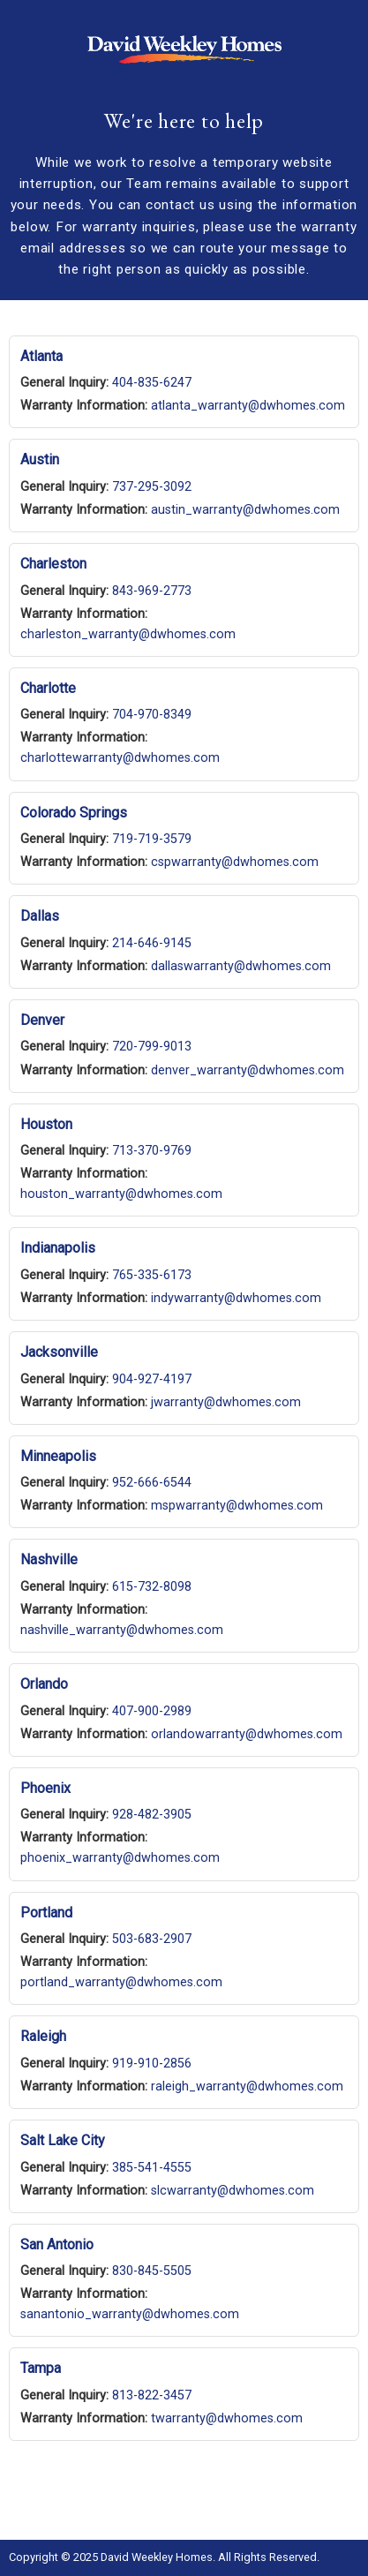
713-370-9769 (152, 1150)
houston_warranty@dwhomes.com (121, 1193)
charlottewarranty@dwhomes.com (120, 757)
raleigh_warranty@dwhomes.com (247, 2086)
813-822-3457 (152, 2395)
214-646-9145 (152, 943)
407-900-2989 (152, 1711)
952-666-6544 (152, 1482)
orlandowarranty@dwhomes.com (246, 1734)
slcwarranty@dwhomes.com (232, 2190)
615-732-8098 (152, 1586)
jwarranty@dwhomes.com (226, 1402)
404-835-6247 (152, 382)
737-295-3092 (152, 486)
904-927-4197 (152, 1379)
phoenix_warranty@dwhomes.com (120, 1857)
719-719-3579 (152, 839)
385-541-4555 (152, 2167)
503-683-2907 (152, 1939)
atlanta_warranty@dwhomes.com (248, 405)
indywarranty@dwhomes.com (236, 1298)
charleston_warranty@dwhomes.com (128, 634)
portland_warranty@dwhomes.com (121, 1982)
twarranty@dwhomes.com (227, 2418)
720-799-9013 (152, 1046)
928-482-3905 (152, 1814)
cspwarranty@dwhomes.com (235, 862)
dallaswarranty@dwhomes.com (241, 966)
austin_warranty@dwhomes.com (245, 509)
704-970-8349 (152, 714)
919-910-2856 (152, 2063)
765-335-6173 (152, 1275)
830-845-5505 (152, 2270)
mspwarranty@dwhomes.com (237, 1505)
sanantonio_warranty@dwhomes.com (129, 2314)
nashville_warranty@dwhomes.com (121, 1630)
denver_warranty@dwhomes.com (247, 1070)
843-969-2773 (152, 591)
